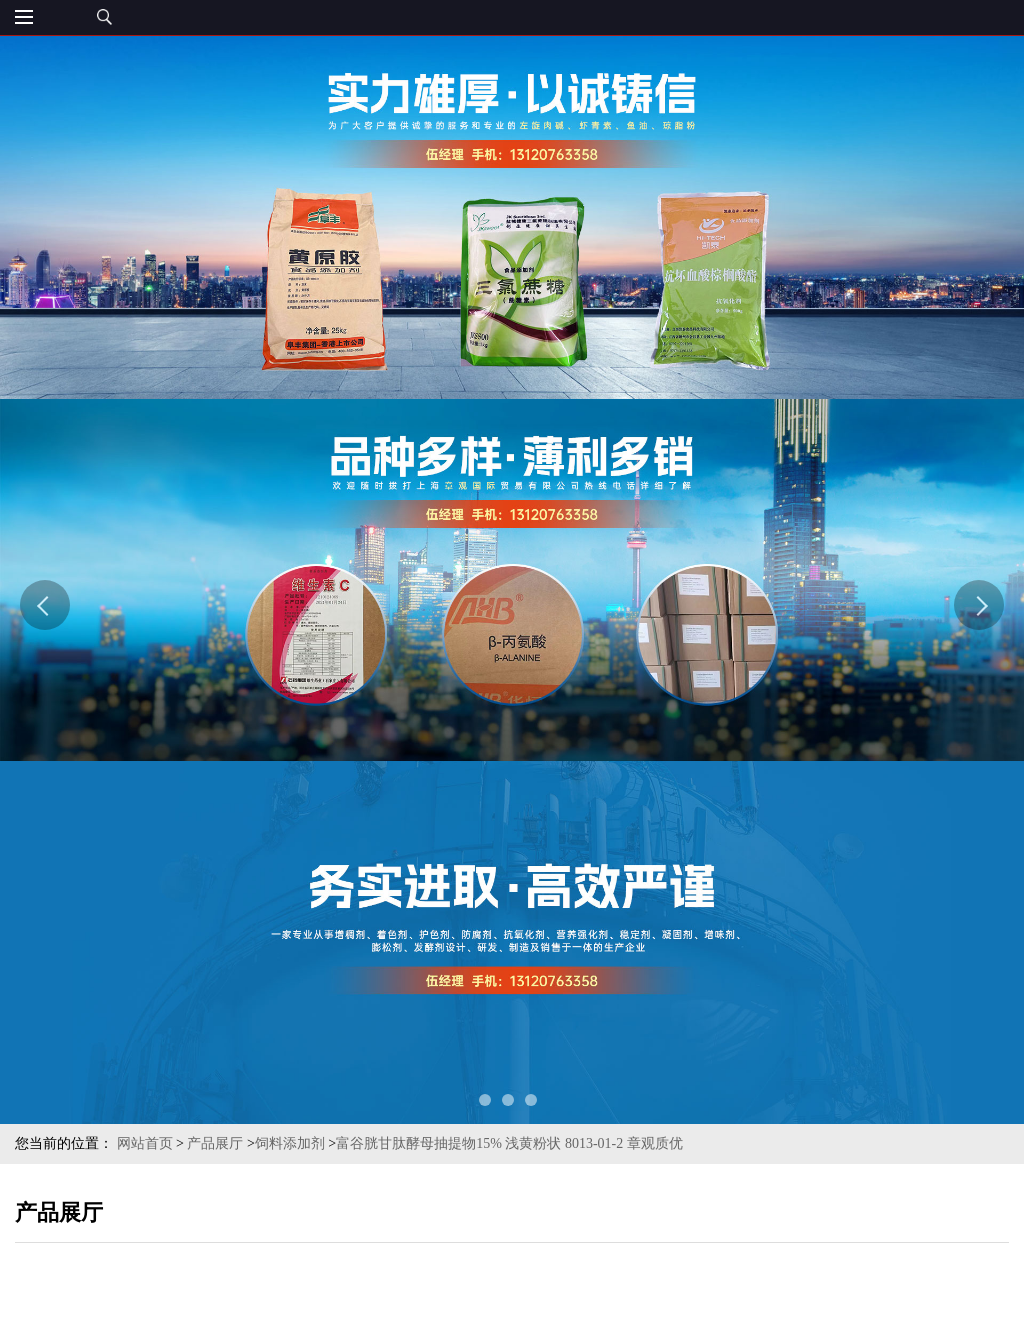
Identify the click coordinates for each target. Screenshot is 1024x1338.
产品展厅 (215, 1143)
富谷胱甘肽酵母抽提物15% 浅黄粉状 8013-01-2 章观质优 (509, 1143)
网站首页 (145, 1143)
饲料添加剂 (290, 1143)
